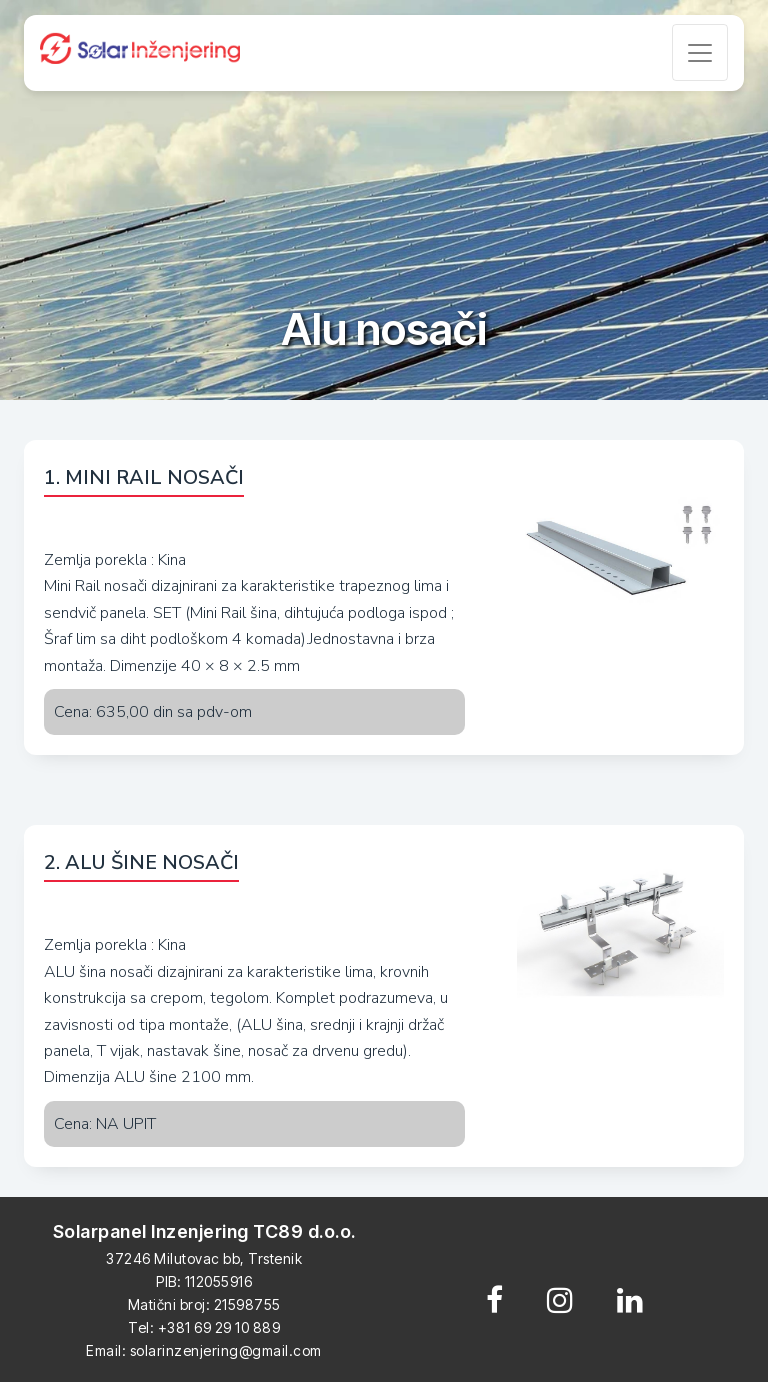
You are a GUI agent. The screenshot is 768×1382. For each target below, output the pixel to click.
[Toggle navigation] (700, 52)
